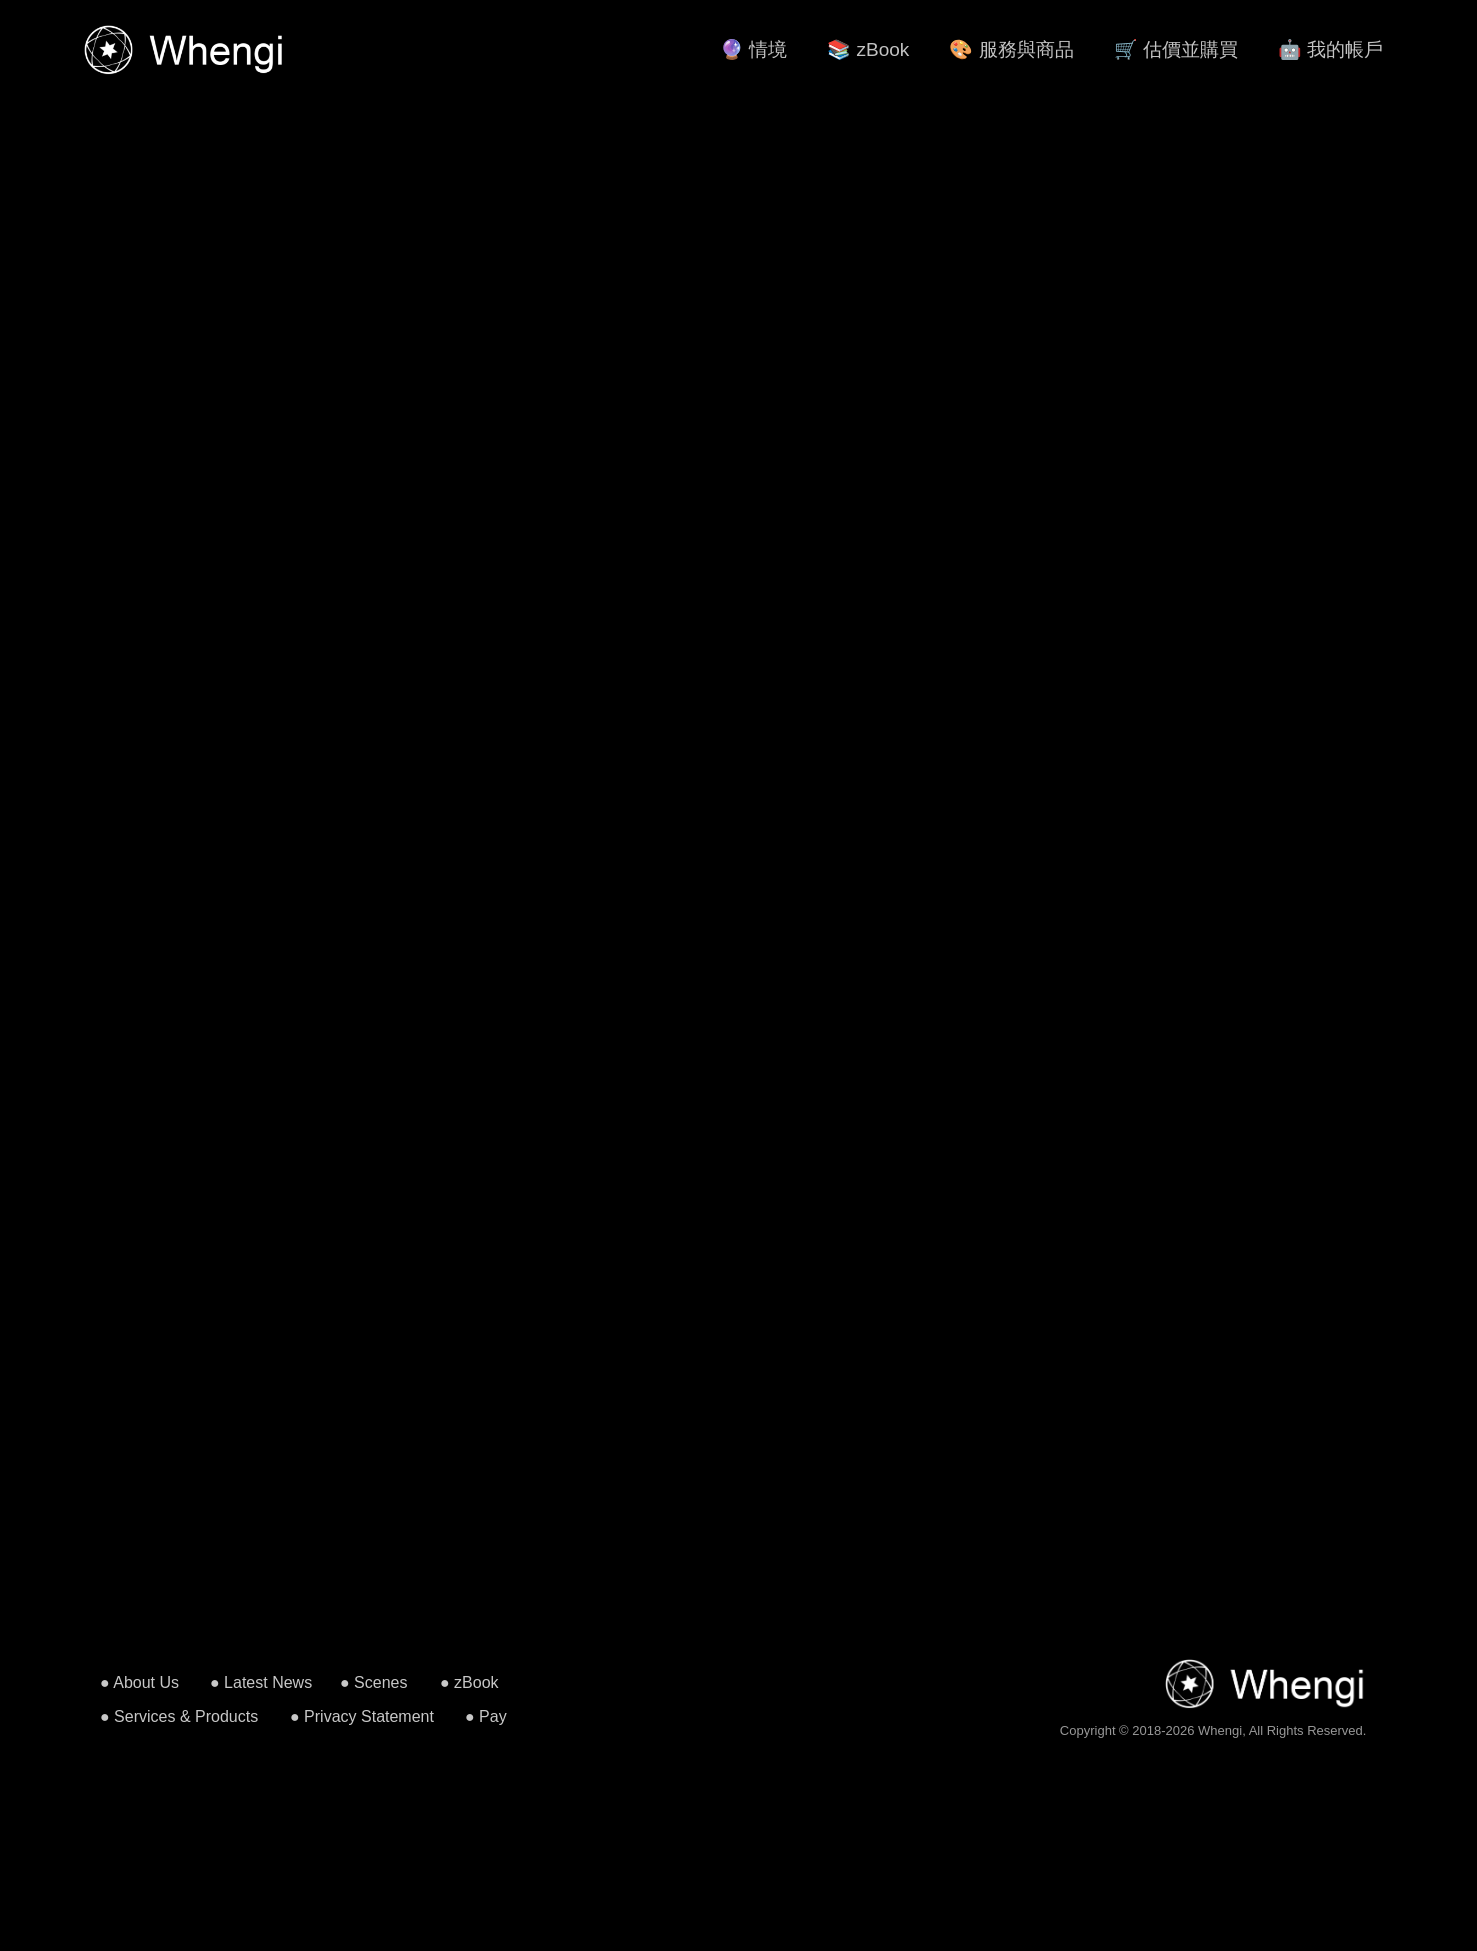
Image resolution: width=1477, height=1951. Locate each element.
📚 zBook (868, 49)
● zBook (469, 1682)
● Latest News (261, 1682)
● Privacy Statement (362, 1716)
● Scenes (373, 1682)
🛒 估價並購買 (1176, 49)
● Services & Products (179, 1716)
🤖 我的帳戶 (1330, 49)
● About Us (139, 1682)
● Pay (486, 1716)
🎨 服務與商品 (1011, 49)
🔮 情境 (753, 49)
